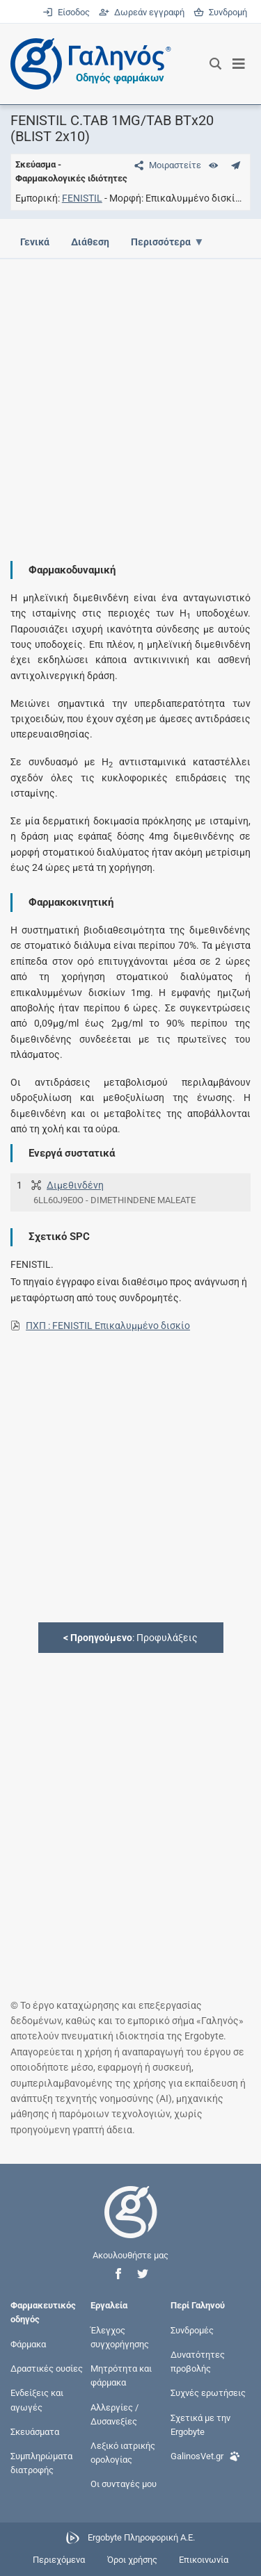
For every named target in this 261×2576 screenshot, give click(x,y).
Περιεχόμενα (59, 2559)
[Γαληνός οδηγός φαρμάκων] (87, 64)
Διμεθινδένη (75, 1185)
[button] (118, 2274)
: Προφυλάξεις (130, 1637)
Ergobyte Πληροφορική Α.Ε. (141, 2537)
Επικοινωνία (203, 2559)
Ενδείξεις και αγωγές (36, 2400)
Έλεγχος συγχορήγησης (119, 2336)
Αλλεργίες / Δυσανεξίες (114, 2414)
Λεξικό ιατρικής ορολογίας (122, 2452)
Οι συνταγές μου (123, 2484)
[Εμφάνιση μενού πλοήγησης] (239, 64)
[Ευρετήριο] (213, 165)
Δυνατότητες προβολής (198, 2361)
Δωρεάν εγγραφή (143, 12)
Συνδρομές (192, 2329)
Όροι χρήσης (132, 2559)
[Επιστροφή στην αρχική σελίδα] (130, 2224)
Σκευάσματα (34, 2431)
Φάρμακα (28, 2344)
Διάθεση (90, 241)
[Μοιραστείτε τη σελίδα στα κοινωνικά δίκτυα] (165, 165)
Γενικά (34, 241)
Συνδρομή (220, 12)
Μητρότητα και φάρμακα (121, 2375)
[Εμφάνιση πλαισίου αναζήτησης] (215, 64)
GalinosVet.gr (205, 2455)
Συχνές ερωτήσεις (208, 2393)
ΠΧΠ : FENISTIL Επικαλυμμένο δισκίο (108, 1325)
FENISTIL (82, 198)
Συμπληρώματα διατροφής (41, 2463)
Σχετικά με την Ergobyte (200, 2424)
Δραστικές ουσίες (46, 2368)
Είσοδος (67, 12)
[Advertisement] (130, 399)
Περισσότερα (161, 241)
